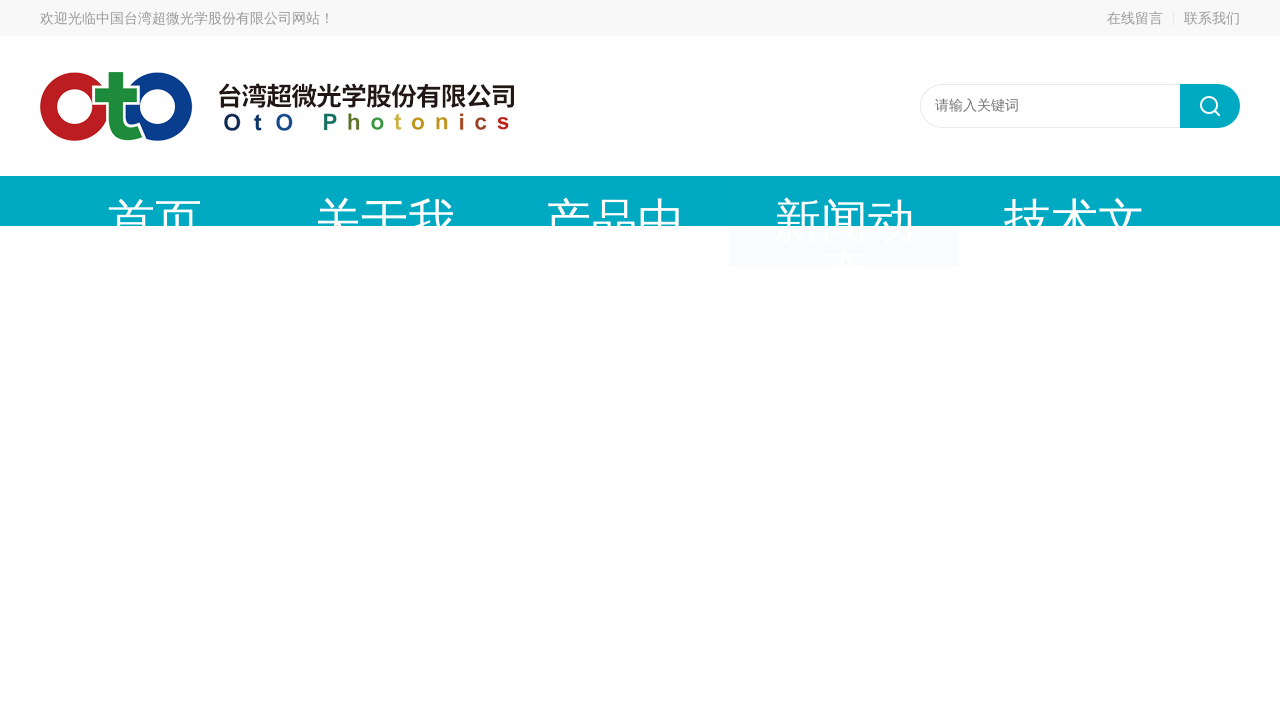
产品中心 (415, 200)
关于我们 (265, 200)
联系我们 (1212, 18)
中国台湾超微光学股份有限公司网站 (208, 18)
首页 (115, 200)
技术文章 (715, 200)
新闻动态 (565, 200)
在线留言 (1135, 18)
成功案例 (865, 200)
